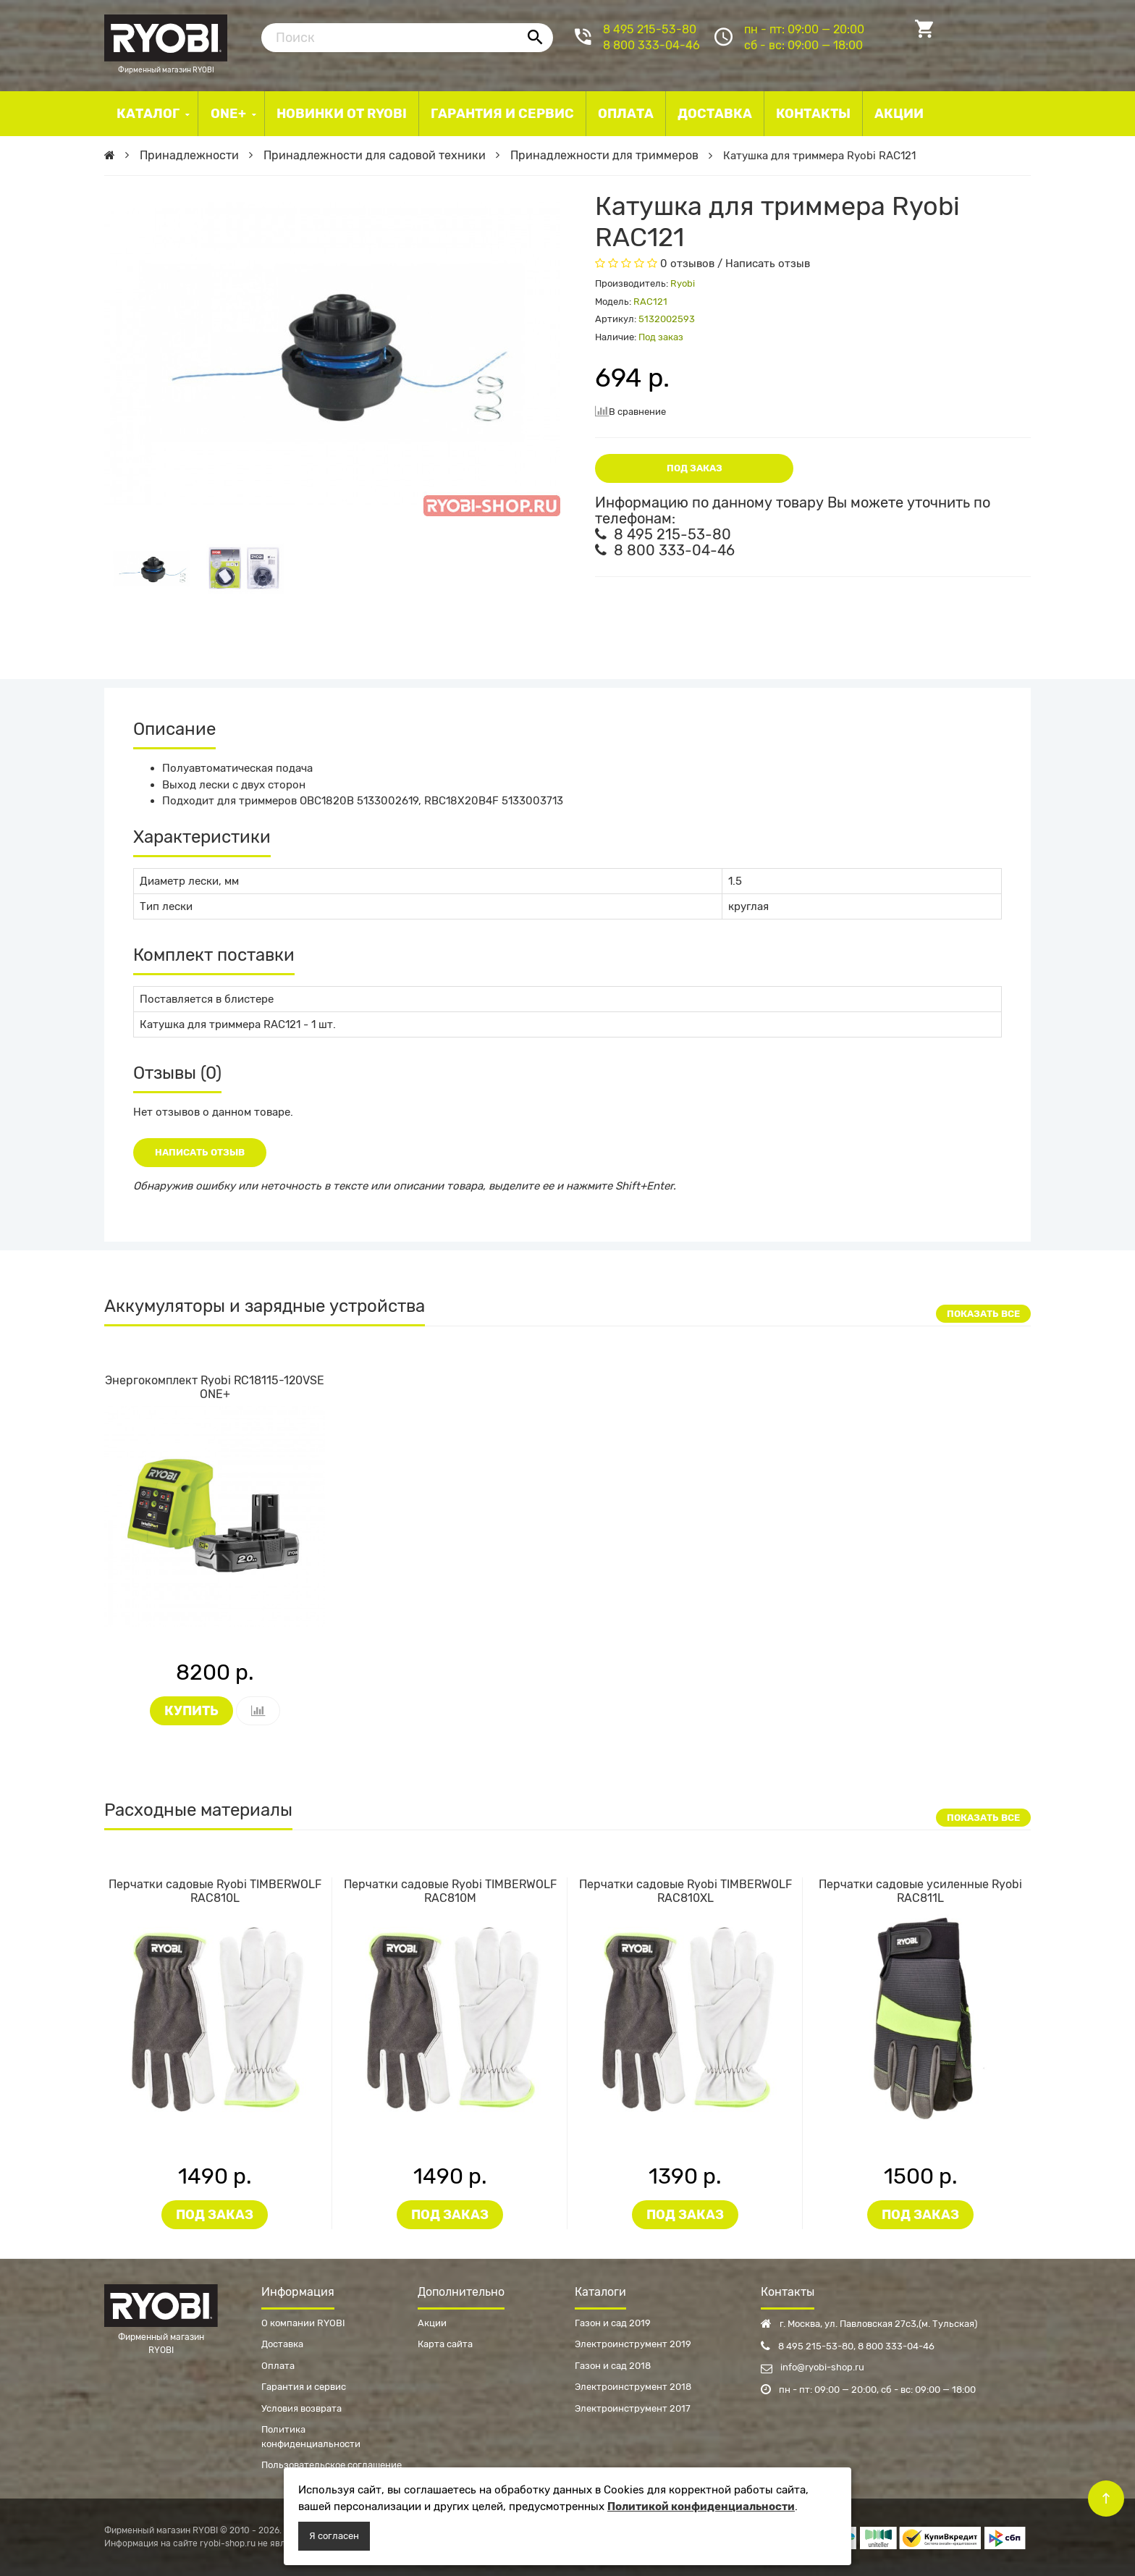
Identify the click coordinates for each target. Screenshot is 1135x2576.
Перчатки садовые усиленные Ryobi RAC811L (920, 1891)
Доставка (282, 2344)
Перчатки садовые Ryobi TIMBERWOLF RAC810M (450, 1891)
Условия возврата (301, 2408)
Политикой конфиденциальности (701, 2506)
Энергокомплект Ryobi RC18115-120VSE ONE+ (214, 1387)
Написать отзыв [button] (200, 1152)
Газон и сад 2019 (613, 2323)
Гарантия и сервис (303, 2386)
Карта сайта (445, 2344)
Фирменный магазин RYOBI (165, 36)
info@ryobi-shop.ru (812, 2367)
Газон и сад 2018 (613, 2365)
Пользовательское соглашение (331, 2464)
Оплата (278, 2365)
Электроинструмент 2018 (633, 2386)
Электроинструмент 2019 (633, 2344)
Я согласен (334, 2535)
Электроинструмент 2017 (633, 2408)
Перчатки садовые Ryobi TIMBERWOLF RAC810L (215, 1891)
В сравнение (630, 411)
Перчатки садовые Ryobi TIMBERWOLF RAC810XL (685, 1891)
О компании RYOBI (303, 2323)
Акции (432, 2323)
